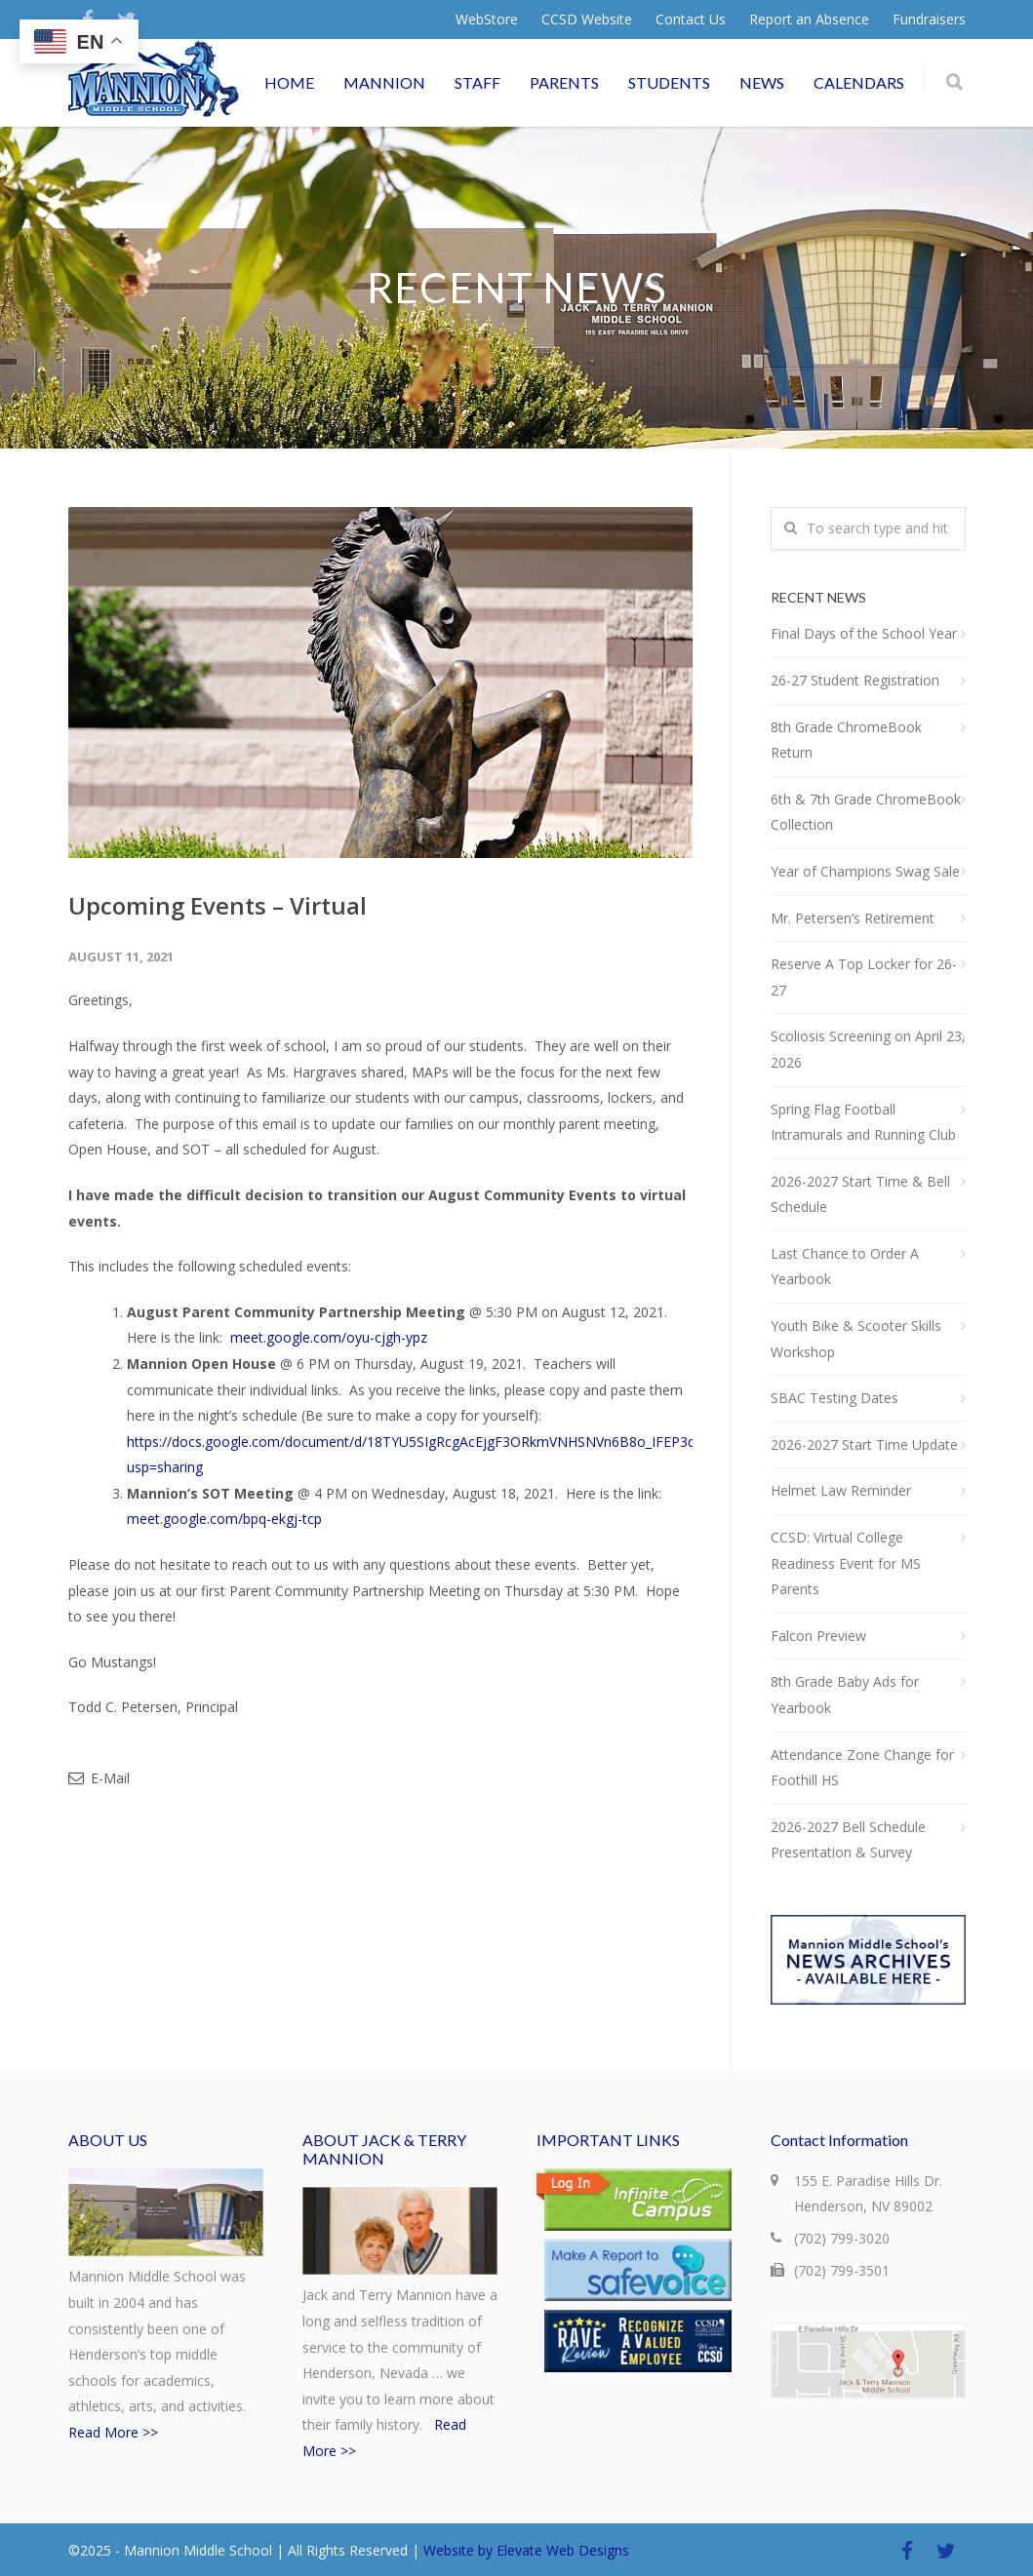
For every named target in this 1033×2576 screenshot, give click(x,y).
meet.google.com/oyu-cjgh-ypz (328, 1337)
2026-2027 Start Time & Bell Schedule (860, 1194)
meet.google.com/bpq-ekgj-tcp (224, 1518)
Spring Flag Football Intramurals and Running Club (863, 1122)
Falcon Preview (818, 1635)
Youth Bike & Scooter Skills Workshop (856, 1338)
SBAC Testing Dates (834, 1397)
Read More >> (113, 2432)
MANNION (384, 82)
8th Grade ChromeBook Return (846, 740)
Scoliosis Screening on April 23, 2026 (868, 1049)
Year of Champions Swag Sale (865, 871)
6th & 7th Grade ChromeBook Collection (866, 812)
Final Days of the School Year (864, 633)
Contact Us (691, 19)
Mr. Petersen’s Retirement (852, 918)
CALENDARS (859, 82)
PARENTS (564, 82)
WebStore (487, 19)
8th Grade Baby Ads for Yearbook (845, 1694)
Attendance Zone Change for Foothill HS (862, 1767)
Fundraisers (929, 19)
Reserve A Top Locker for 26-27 (864, 977)
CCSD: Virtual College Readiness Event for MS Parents (846, 1563)
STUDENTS (669, 82)
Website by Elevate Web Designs (526, 2550)
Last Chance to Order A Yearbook (845, 1266)
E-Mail (99, 1778)
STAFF (477, 82)
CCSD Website (586, 19)
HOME (289, 82)
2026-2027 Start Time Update (864, 1444)
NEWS (761, 82)
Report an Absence (809, 19)
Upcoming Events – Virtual (217, 905)
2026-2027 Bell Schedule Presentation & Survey (848, 1839)
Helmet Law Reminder (841, 1490)
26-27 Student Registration (855, 680)
